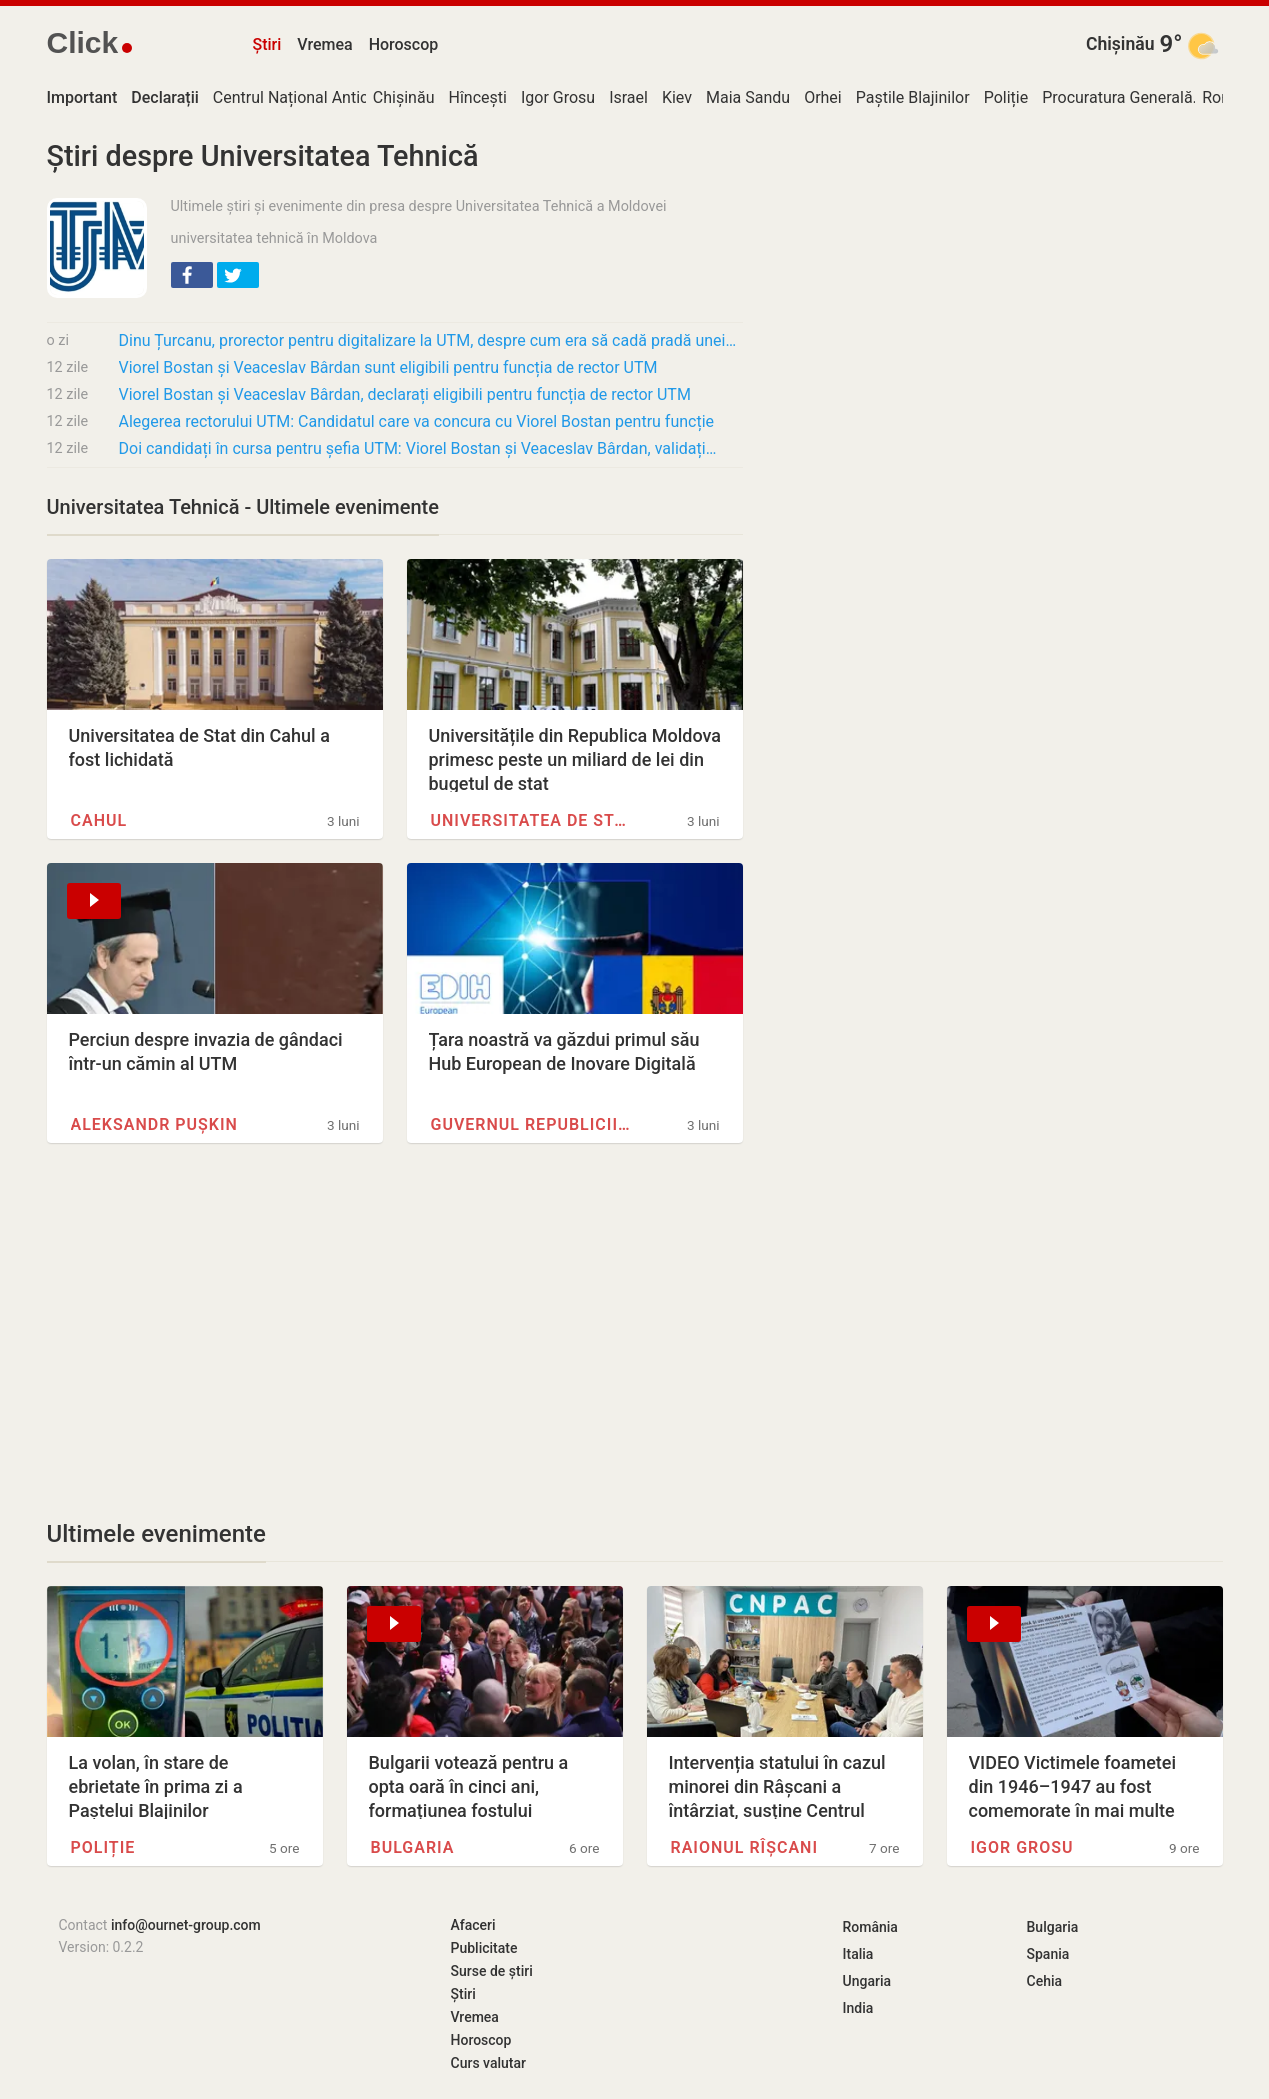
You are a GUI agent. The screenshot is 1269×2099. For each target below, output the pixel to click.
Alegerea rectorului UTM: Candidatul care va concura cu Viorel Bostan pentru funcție (417, 421)
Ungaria (867, 1981)
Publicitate (484, 1948)
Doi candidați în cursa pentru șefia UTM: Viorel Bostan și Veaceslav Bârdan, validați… (418, 448)
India (858, 2008)
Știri (267, 44)
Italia (858, 1954)
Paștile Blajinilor (913, 97)
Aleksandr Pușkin (154, 1124)
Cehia (1045, 1981)
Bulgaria (413, 1847)
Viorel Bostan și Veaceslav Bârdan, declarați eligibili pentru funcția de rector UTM (405, 394)
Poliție (1006, 97)
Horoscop (404, 44)
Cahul (99, 820)
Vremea (324, 44)
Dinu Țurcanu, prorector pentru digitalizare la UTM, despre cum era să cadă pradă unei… (428, 340)
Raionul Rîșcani (745, 1847)
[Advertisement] (395, 1331)
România (870, 1927)
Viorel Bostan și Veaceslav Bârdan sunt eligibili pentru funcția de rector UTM (388, 367)
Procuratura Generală (1117, 97)
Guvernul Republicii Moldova (532, 1124)
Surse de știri (492, 1971)
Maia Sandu (748, 97)
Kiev (677, 97)
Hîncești (477, 97)
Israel (628, 97)
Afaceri (473, 1925)
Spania (1048, 1954)
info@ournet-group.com (186, 1925)
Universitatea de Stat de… (532, 820)
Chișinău (1120, 44)
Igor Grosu (558, 97)
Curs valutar (488, 2063)
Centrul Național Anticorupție (316, 97)
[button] (192, 275)
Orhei (823, 97)
